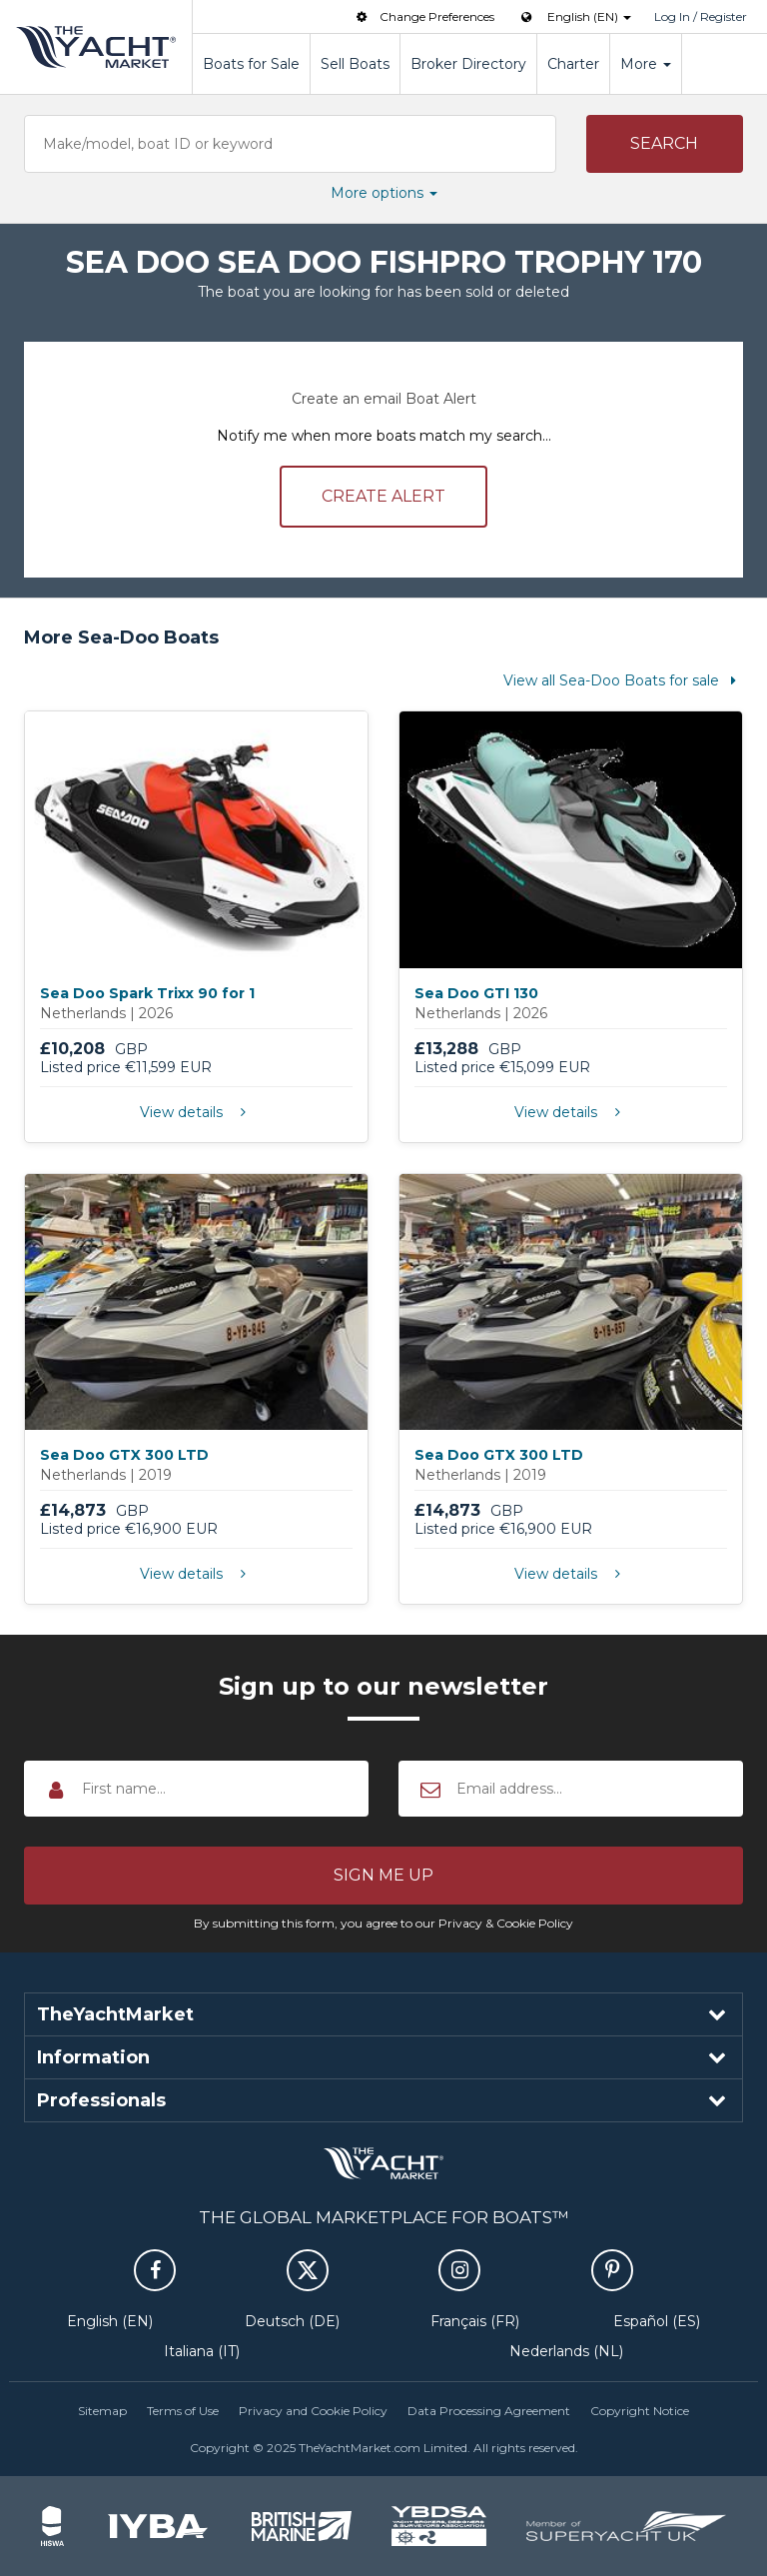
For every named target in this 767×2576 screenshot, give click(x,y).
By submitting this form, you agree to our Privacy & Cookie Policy (383, 1923)
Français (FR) (474, 2321)
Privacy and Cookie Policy (313, 2410)
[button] (665, 144)
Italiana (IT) (202, 2351)
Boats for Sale (251, 64)
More (645, 64)
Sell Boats (355, 64)
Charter (573, 64)
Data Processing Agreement (488, 2410)
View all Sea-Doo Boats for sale (623, 680)
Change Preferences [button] (423, 16)
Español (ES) (656, 2321)
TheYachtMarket (96, 47)
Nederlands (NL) (566, 2351)
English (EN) (110, 2321)
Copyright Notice (639, 2410)
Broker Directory (468, 64)
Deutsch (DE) (292, 2321)
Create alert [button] (383, 496)
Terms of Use (183, 2410)
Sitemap (102, 2410)
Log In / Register (700, 16)
